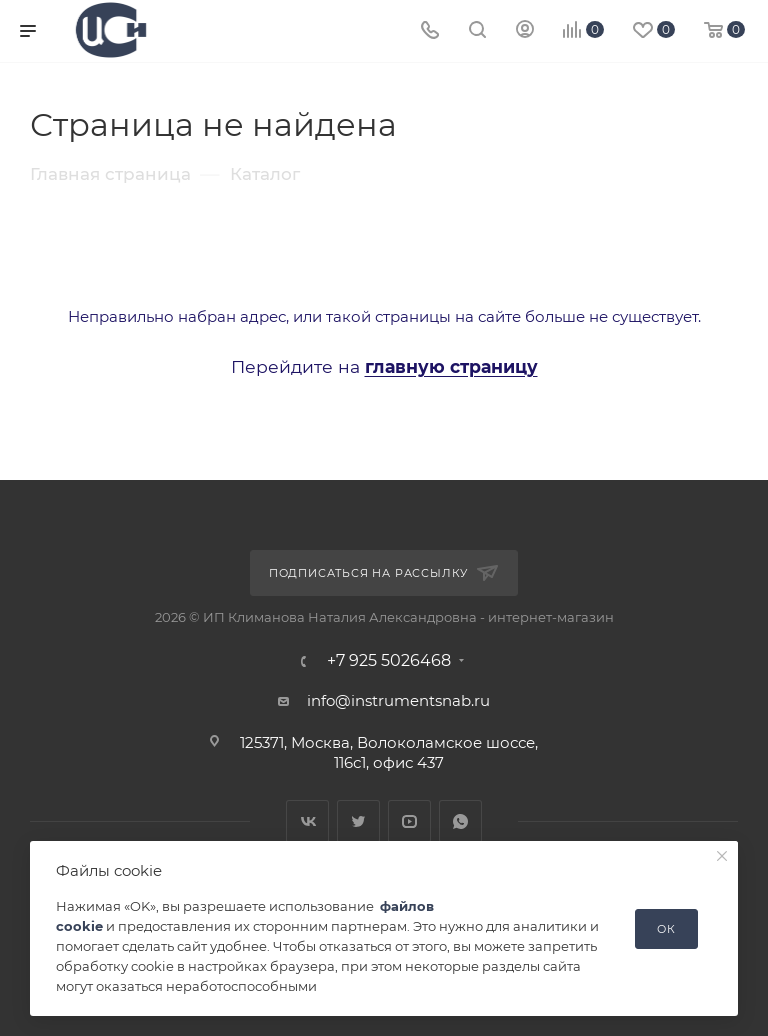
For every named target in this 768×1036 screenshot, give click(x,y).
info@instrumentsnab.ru (398, 700)
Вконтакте (307, 821)
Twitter (358, 821)
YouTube (409, 821)
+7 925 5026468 (389, 661)
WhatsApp (460, 821)
